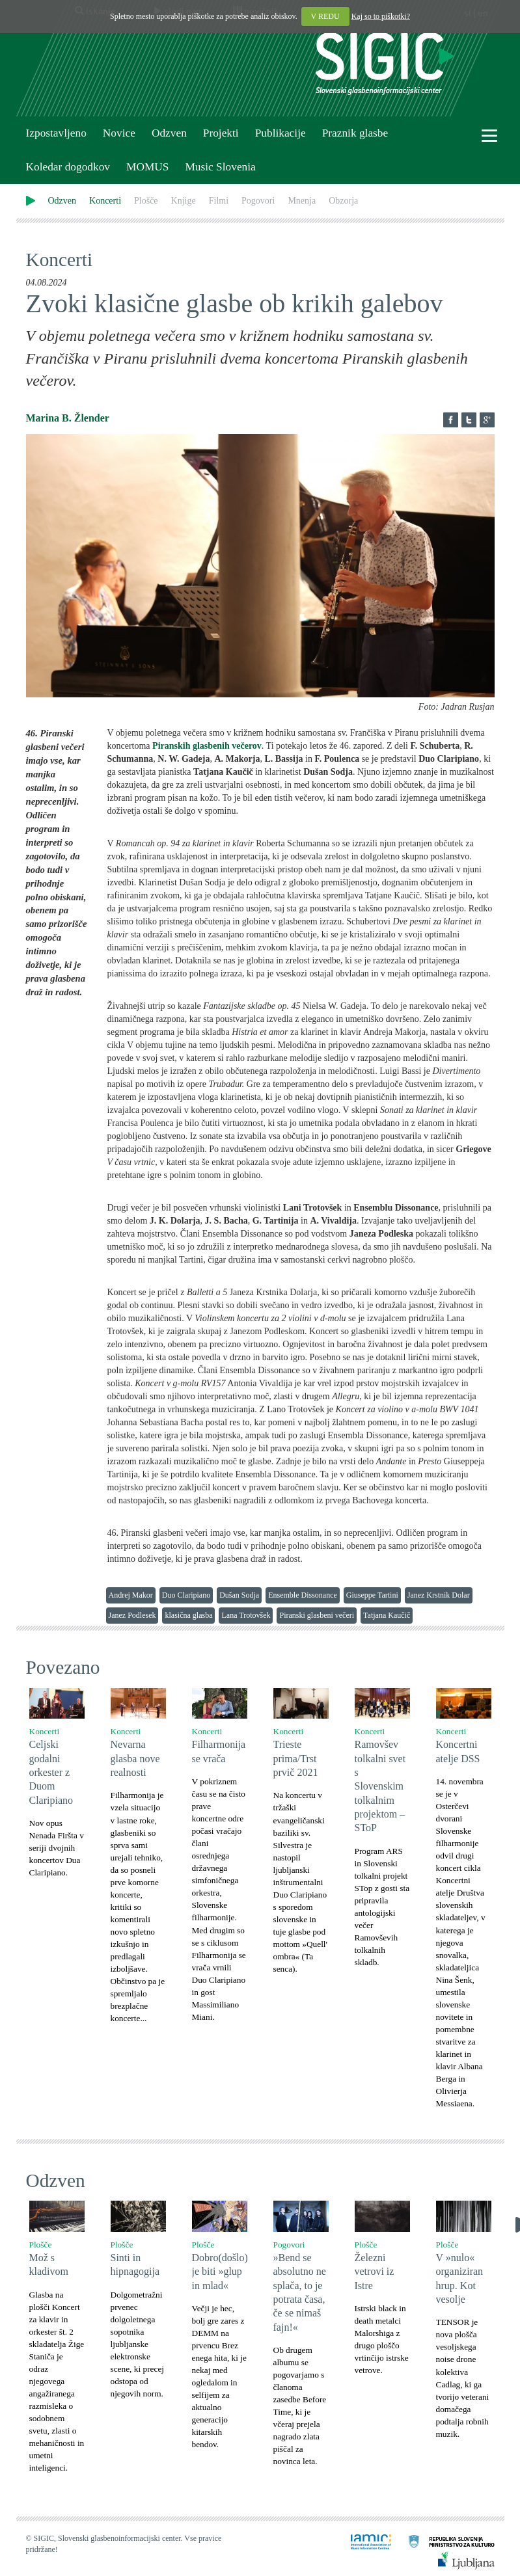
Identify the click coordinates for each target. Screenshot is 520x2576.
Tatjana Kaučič (386, 1615)
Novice (119, 133)
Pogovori (258, 201)
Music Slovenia (220, 167)
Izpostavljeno (56, 133)
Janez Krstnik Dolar (438, 1595)
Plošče (146, 201)
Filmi (218, 201)
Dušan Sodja (239, 1595)
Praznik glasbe (355, 133)
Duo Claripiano (186, 1595)
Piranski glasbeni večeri (316, 1615)
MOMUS (147, 167)
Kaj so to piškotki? (380, 16)
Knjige (183, 201)
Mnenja (302, 201)
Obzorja (343, 201)
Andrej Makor (131, 1595)
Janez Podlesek (132, 1615)
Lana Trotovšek (245, 1615)
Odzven (169, 133)
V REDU (325, 16)
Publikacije (280, 133)
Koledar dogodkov (68, 167)
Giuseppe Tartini (372, 1595)
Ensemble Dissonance (302, 1595)
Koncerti (105, 201)
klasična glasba (188, 1615)
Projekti (221, 133)
